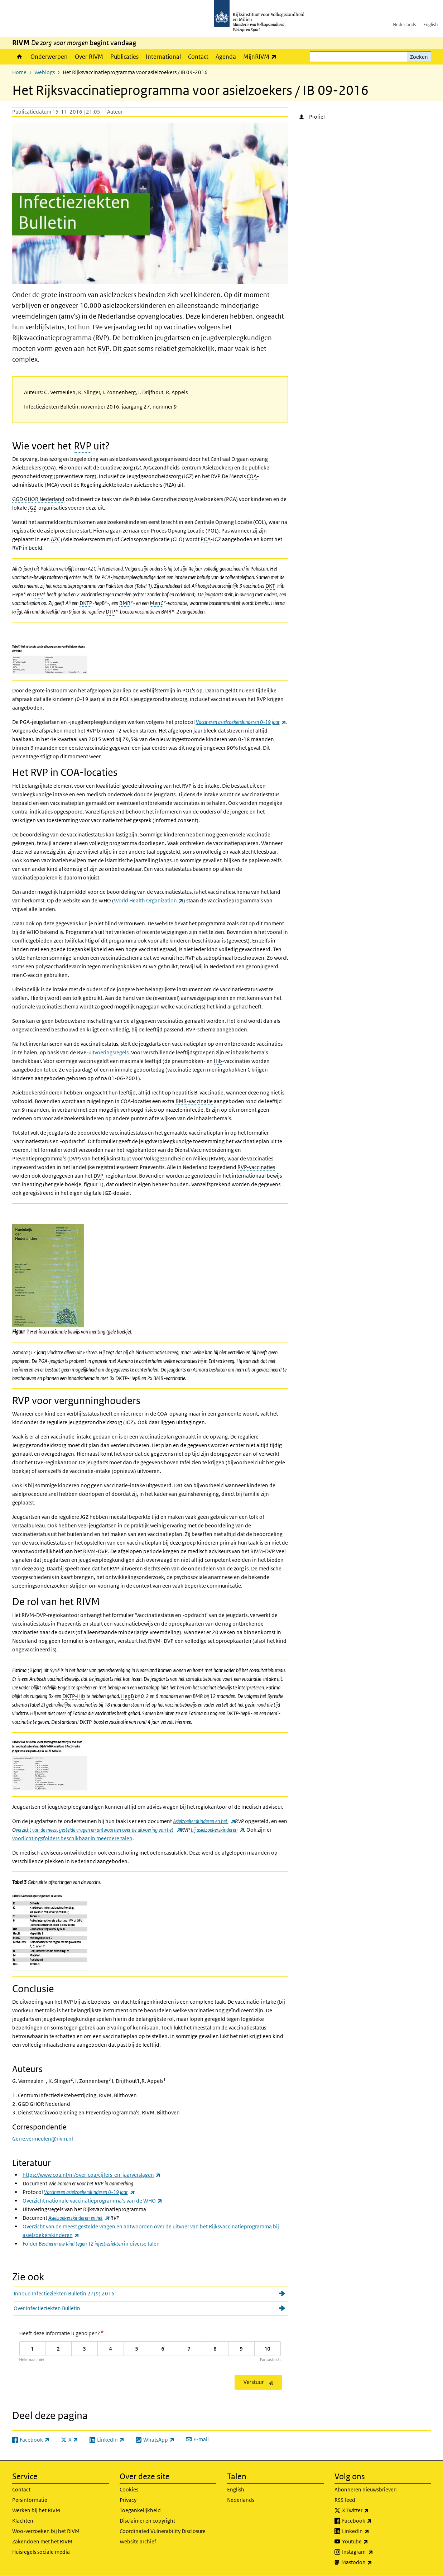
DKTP (86, 603)
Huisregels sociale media (41, 2551)
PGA (206, 539)
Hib (218, 1061)
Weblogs (44, 72)
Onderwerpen (49, 57)
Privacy (128, 2499)
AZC (55, 539)
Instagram (373, 2552)
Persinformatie (29, 2499)
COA (252, 476)
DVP (98, 1175)
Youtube (371, 2541)
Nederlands (404, 25)
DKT (270, 585)
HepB (127, 1696)
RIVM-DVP (95, 1551)
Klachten (22, 2520)
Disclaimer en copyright (147, 2520)
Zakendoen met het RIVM (42, 2541)
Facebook (372, 2521)
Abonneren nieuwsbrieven (365, 2489)
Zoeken (419, 56)
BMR (124, 603)
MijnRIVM (261, 56)
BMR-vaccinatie (194, 1101)
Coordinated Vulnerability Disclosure (163, 2531)
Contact (198, 57)
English (430, 25)
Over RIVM (89, 57)
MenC (156, 603)
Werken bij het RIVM (36, 2510)
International (163, 57)
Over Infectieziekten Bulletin (47, 2308)
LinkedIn (371, 2531)
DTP (110, 611)
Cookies (129, 2489)
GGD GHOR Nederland (38, 499)
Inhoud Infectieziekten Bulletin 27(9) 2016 (64, 2293)
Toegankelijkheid (140, 2510)
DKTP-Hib (73, 1696)
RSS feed (344, 2499)
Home (19, 57)
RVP (104, 348)
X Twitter (371, 2510)
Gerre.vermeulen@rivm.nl (42, 2138)
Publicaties (124, 57)
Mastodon (372, 2562)
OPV (38, 594)
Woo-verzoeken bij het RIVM (46, 2531)
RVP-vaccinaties (256, 1167)
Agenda (226, 57)
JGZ (32, 507)
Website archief (138, 2541)
